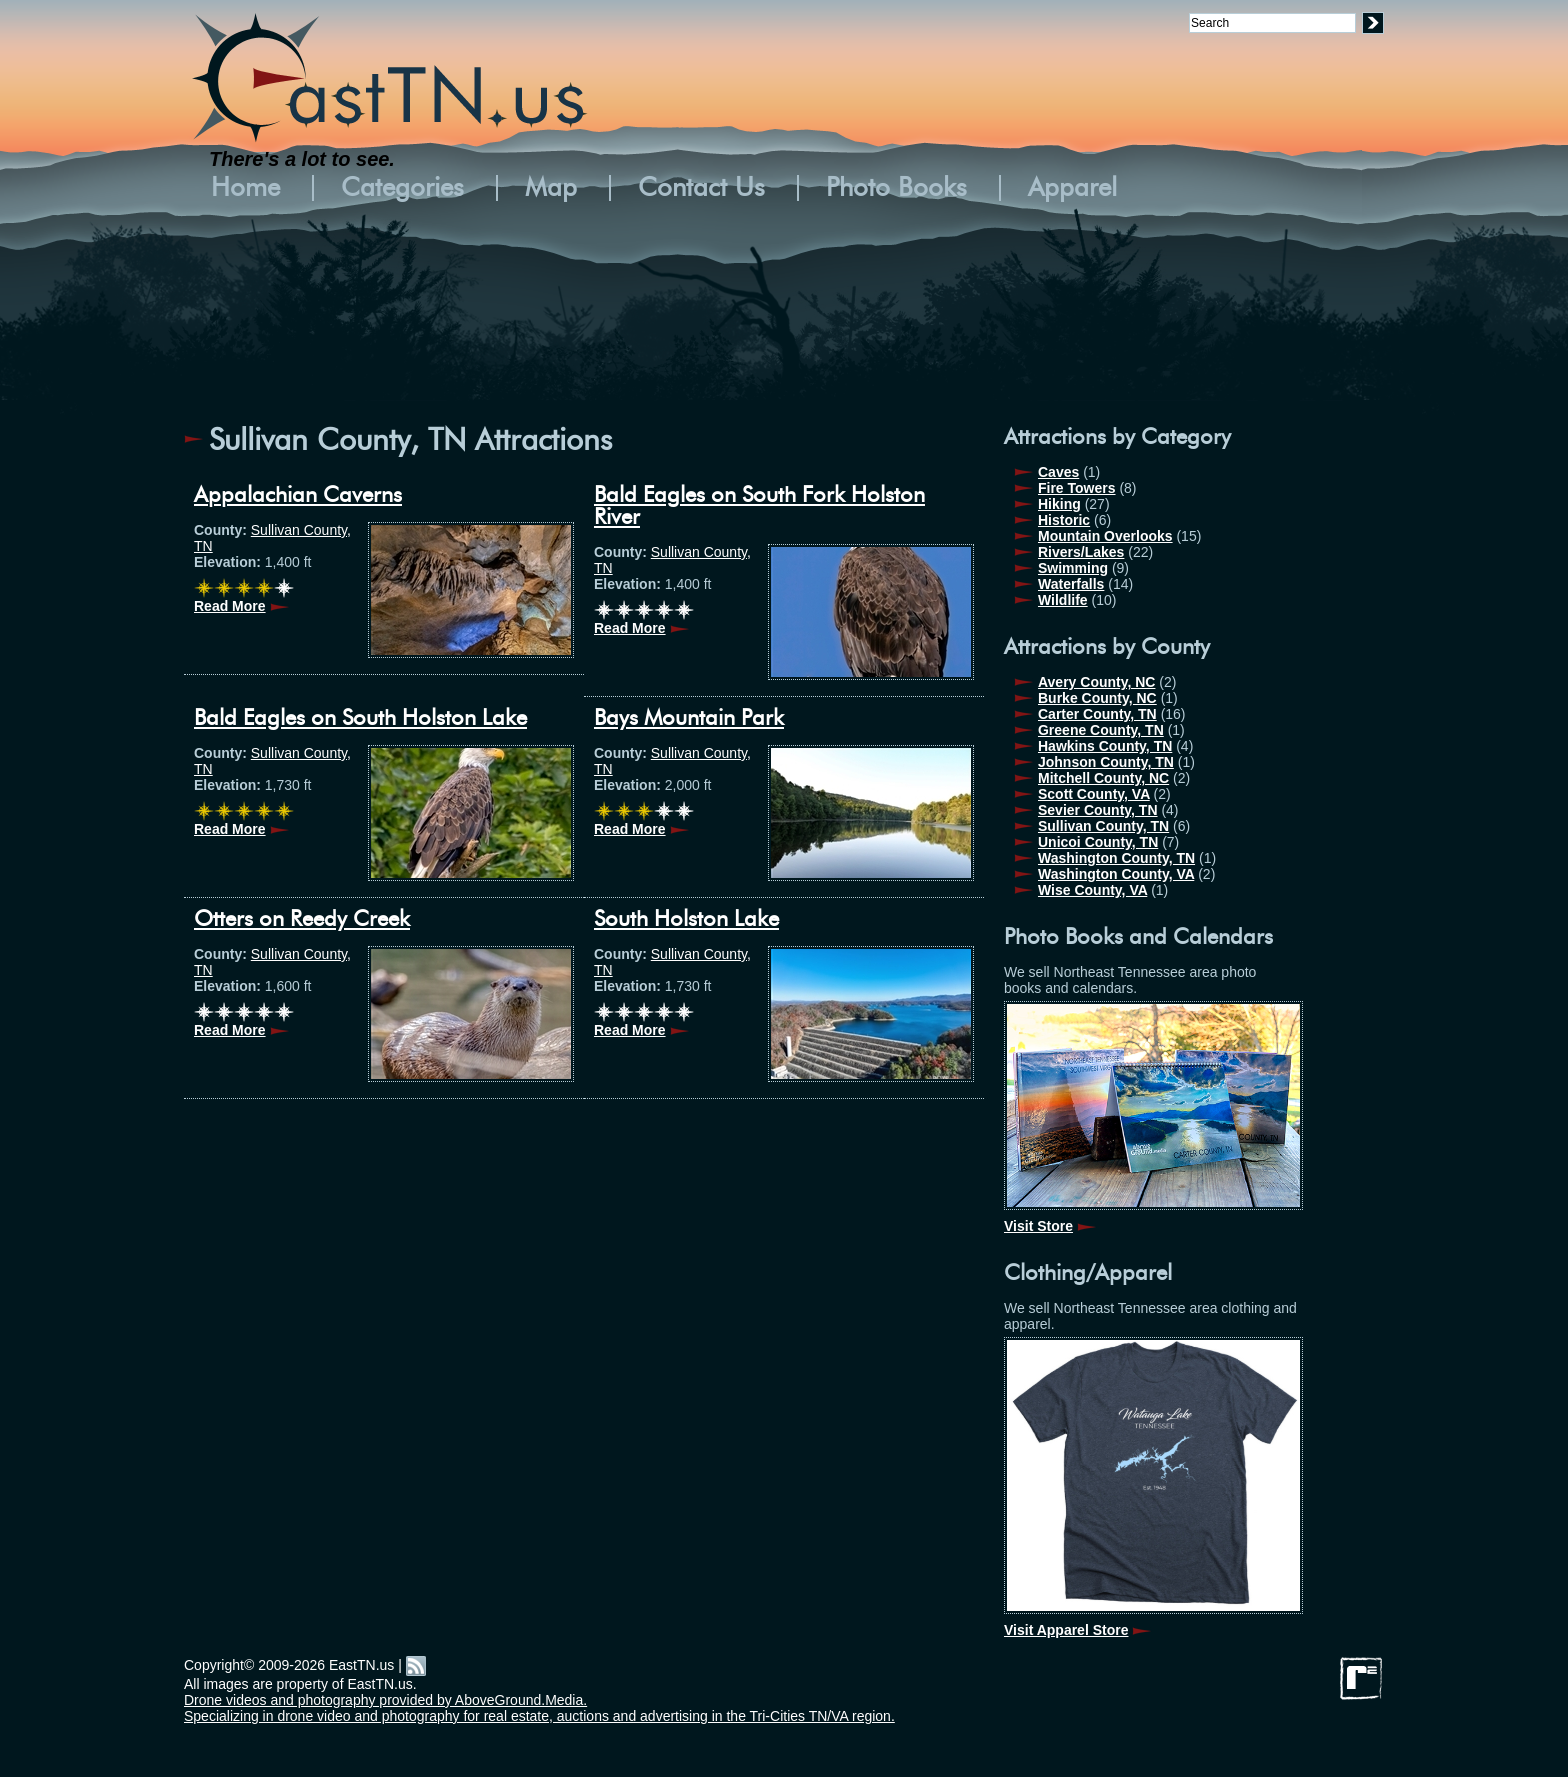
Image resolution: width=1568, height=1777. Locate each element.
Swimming (1073, 568)
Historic (1064, 520)
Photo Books (896, 188)
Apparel (1072, 188)
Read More (230, 606)
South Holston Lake (686, 919)
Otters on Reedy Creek (302, 919)
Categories (402, 188)
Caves (1058, 472)
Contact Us (701, 188)
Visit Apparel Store (1066, 1630)
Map (551, 188)
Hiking (1059, 504)
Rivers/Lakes (1081, 552)
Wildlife (1063, 600)
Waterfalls (1071, 584)
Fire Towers (1077, 488)
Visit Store (1038, 1226)
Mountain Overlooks (1105, 536)
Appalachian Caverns (298, 495)
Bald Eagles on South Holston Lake (360, 718)
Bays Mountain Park (689, 718)
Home (245, 188)
